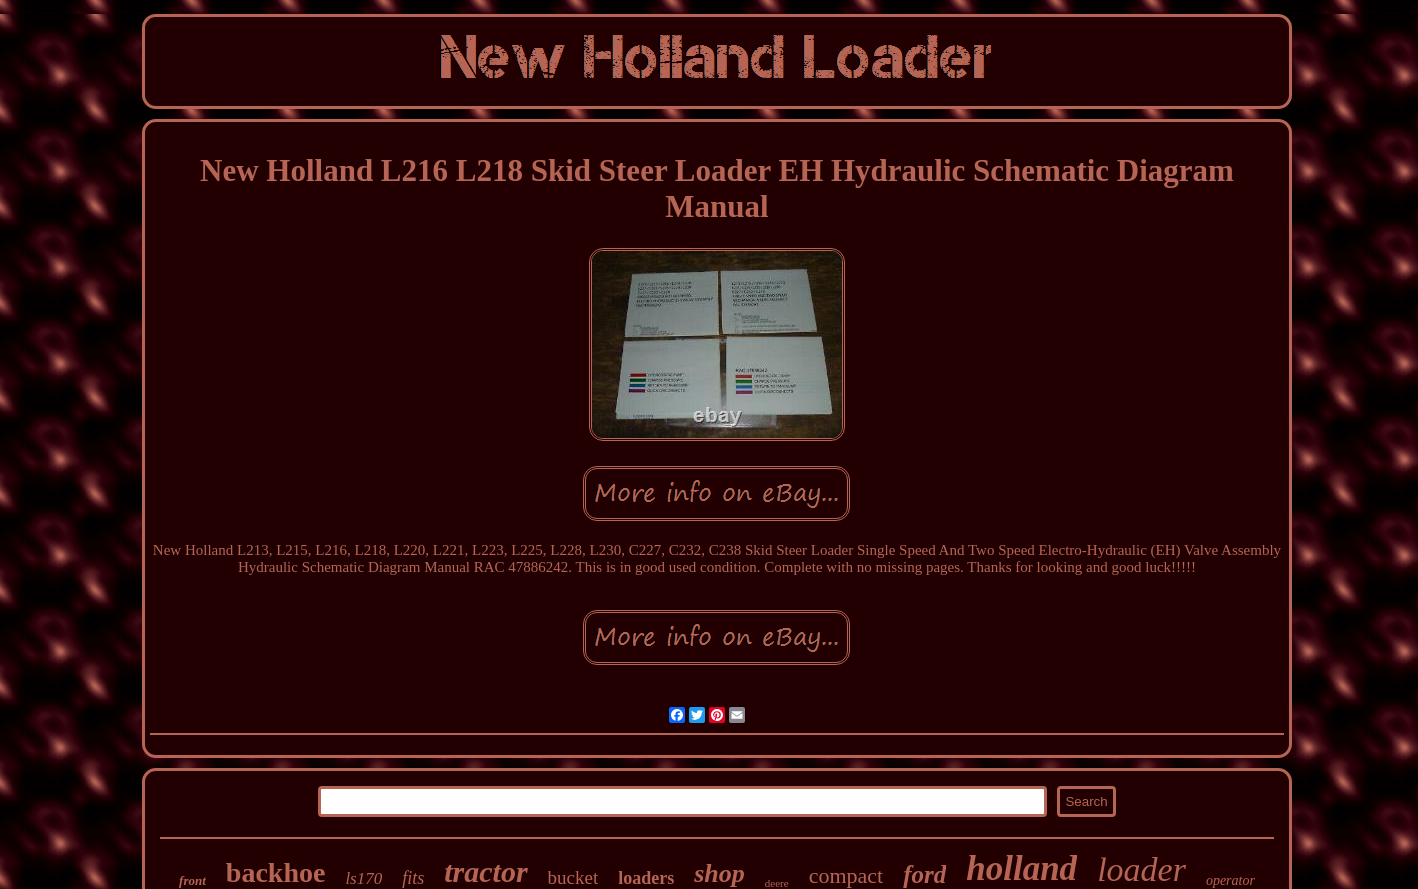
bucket (573, 877)
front (192, 880)
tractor (485, 871)
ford (924, 874)
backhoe (276, 872)
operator (1230, 880)
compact (846, 875)
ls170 (363, 878)
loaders (646, 878)
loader (1141, 869)
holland (1021, 868)
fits (413, 878)
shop (719, 873)
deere (777, 883)
